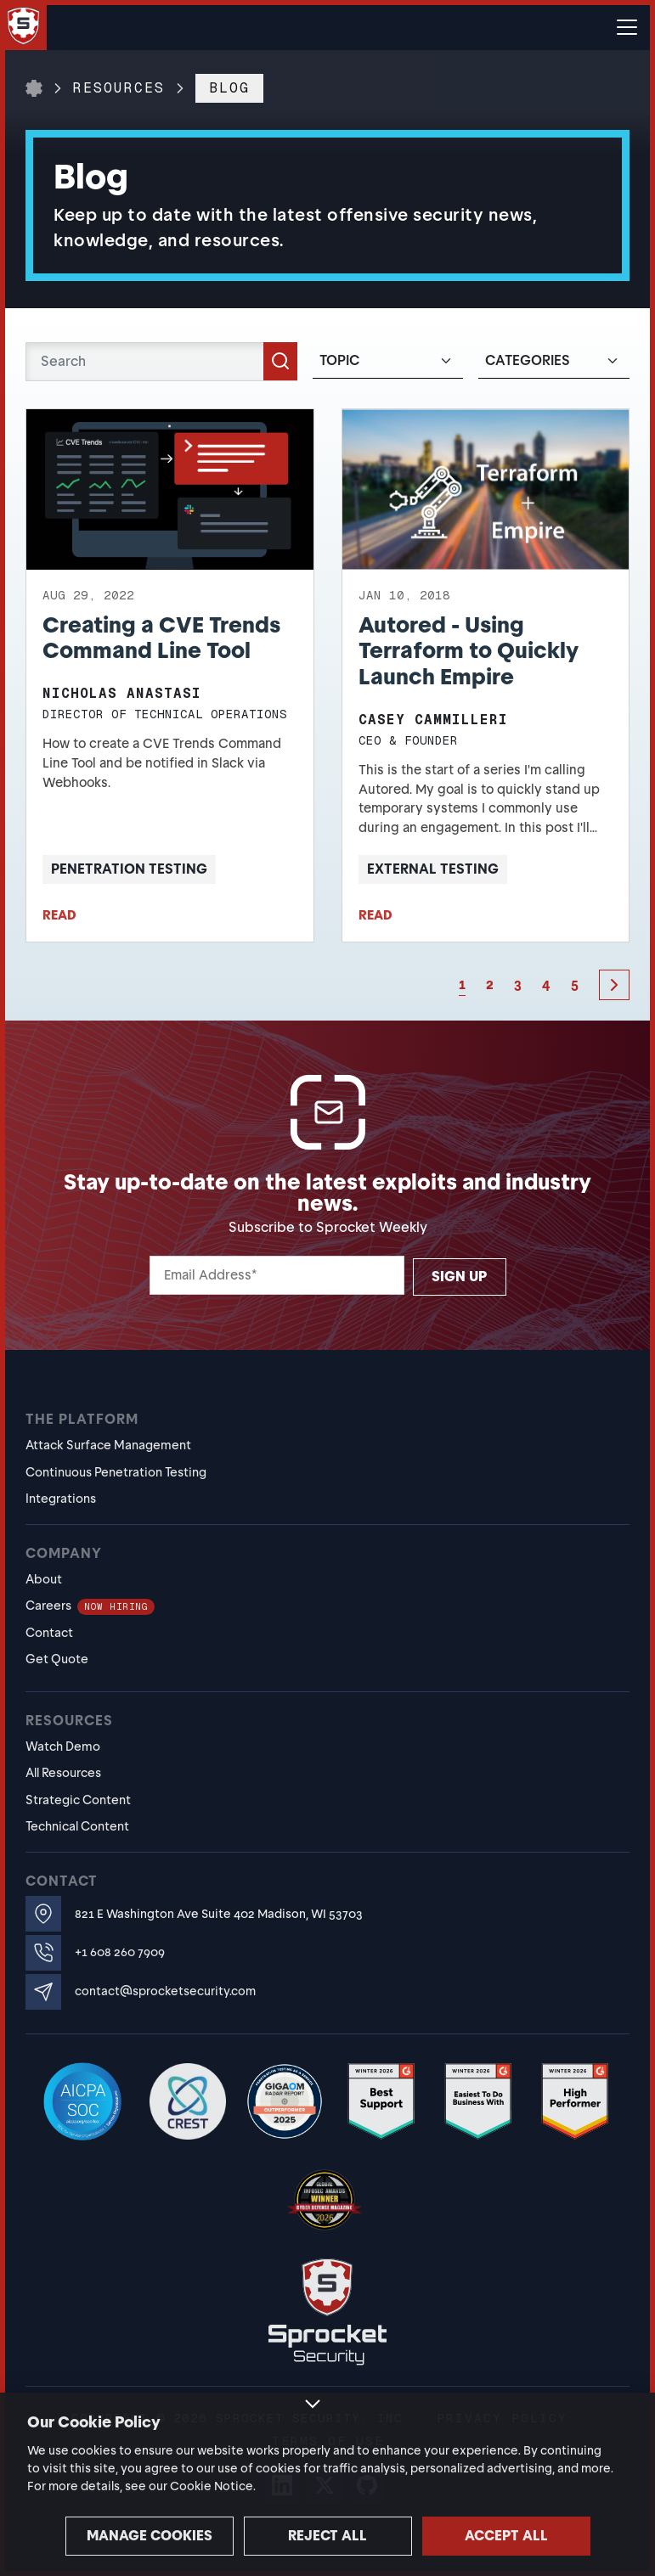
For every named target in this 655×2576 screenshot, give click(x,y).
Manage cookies (149, 2535)
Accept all (506, 2535)
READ (59, 915)
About (43, 1579)
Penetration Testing (129, 869)
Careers (90, 1605)
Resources (119, 88)
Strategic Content (78, 1800)
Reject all (327, 2535)
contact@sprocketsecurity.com (165, 1991)
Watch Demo (62, 1746)
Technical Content (77, 1826)
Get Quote (56, 1659)
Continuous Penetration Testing (115, 1472)
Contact (49, 1633)
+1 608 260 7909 (120, 1952)
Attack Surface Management (108, 1445)
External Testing (433, 869)
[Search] (161, 361)
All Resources (63, 1773)
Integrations (60, 1498)
